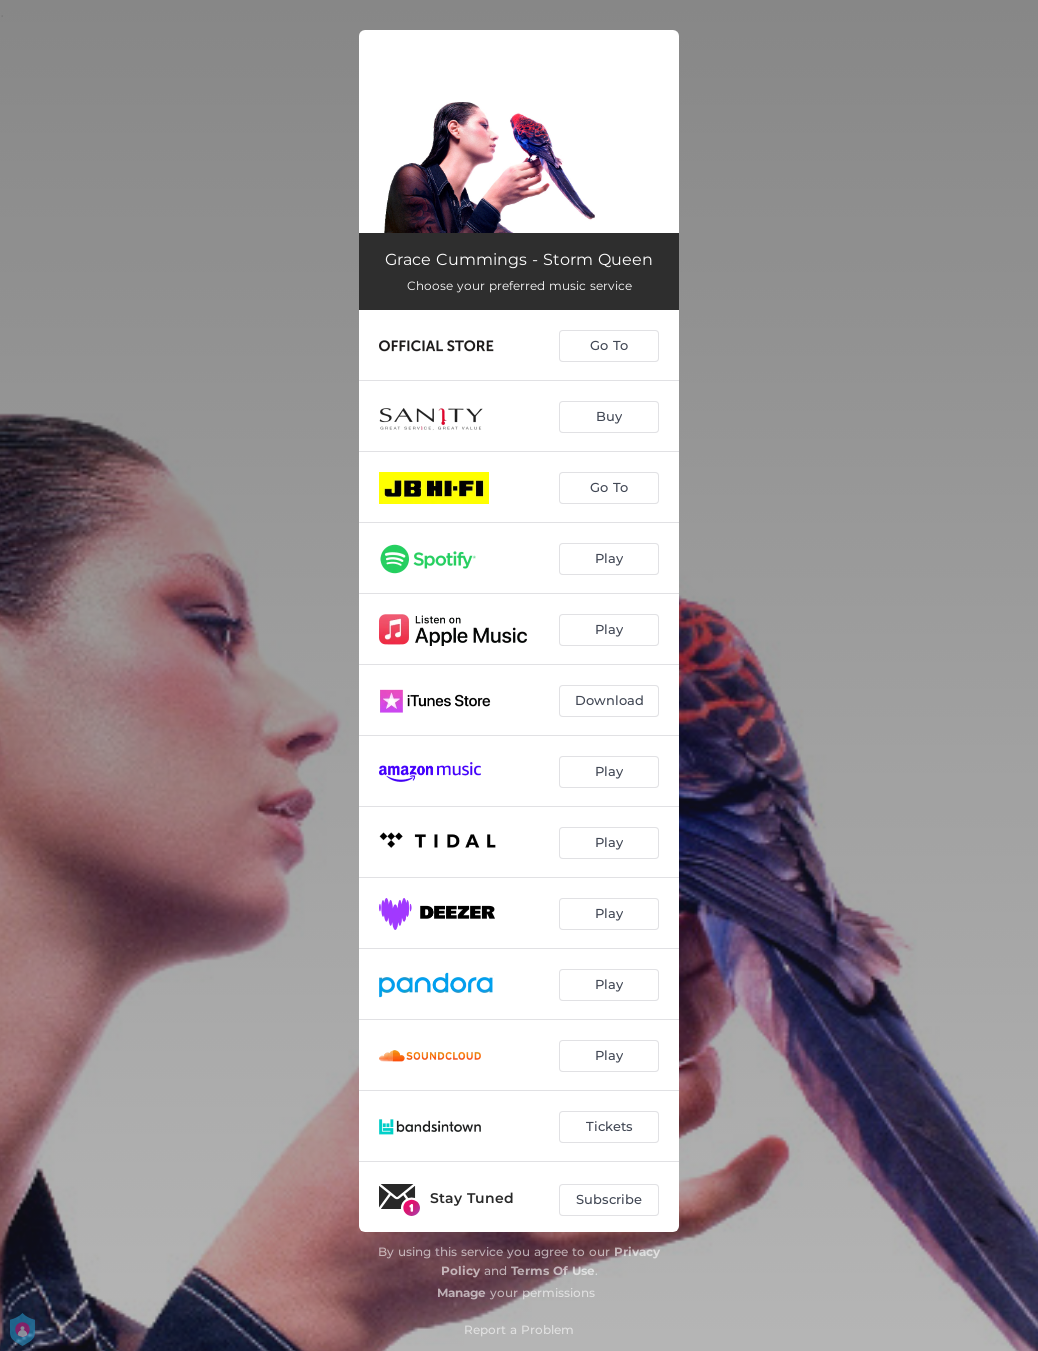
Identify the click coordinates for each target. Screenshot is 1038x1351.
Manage (461, 1292)
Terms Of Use (553, 1270)
